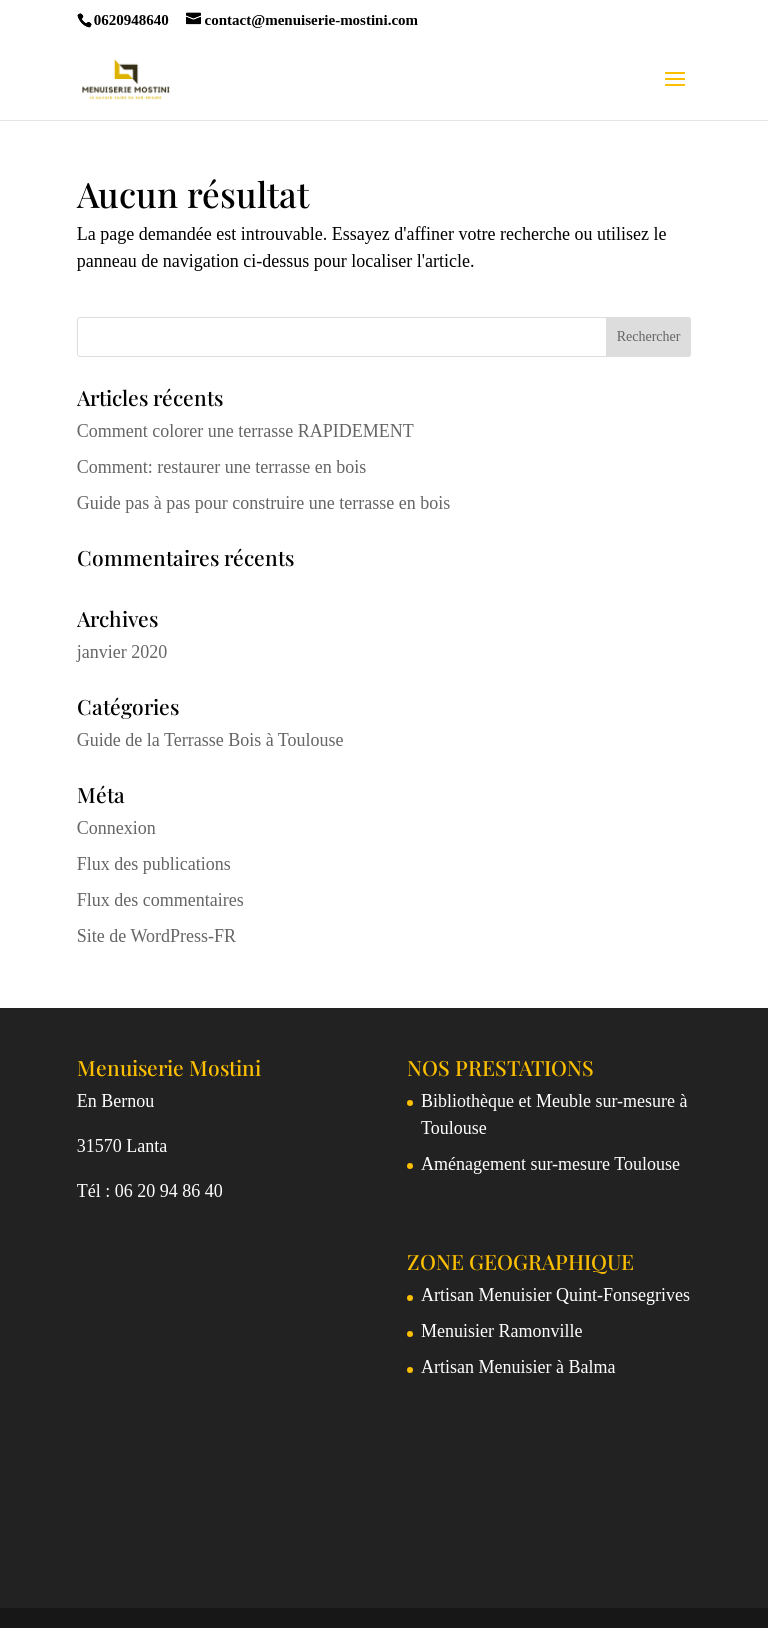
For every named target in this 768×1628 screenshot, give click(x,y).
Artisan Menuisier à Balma (518, 1367)
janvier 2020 (122, 652)
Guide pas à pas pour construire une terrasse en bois (263, 503)
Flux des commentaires (160, 900)
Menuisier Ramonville (501, 1331)
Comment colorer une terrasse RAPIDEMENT (245, 431)
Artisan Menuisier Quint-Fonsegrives (555, 1295)
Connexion (116, 828)
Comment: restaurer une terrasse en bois (221, 467)
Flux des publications (154, 864)
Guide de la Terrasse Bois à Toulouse (210, 740)
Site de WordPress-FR (156, 936)
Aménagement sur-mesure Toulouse (550, 1164)
